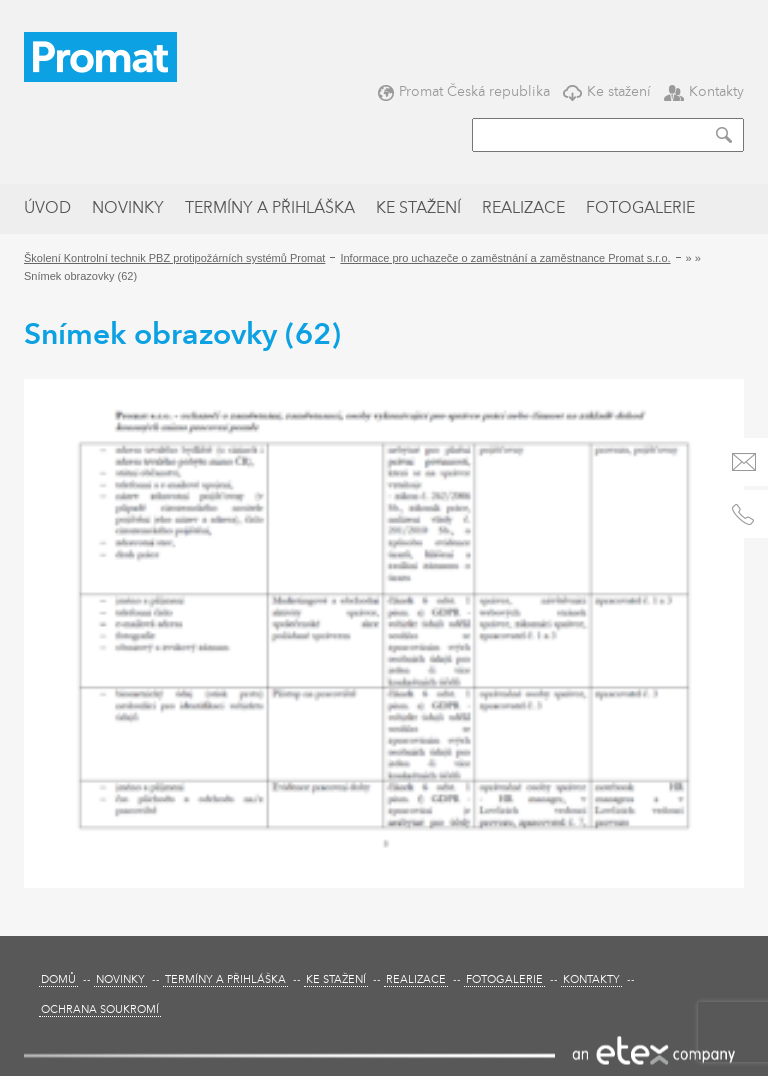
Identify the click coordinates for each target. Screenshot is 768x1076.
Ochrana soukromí (100, 1010)
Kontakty (704, 91)
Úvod (47, 209)
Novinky (128, 209)
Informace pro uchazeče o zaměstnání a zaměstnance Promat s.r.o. (505, 258)
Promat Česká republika (464, 91)
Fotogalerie (640, 209)
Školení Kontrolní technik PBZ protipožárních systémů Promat (174, 258)
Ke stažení (607, 91)
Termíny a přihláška (270, 209)
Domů (58, 980)
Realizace (523, 209)
